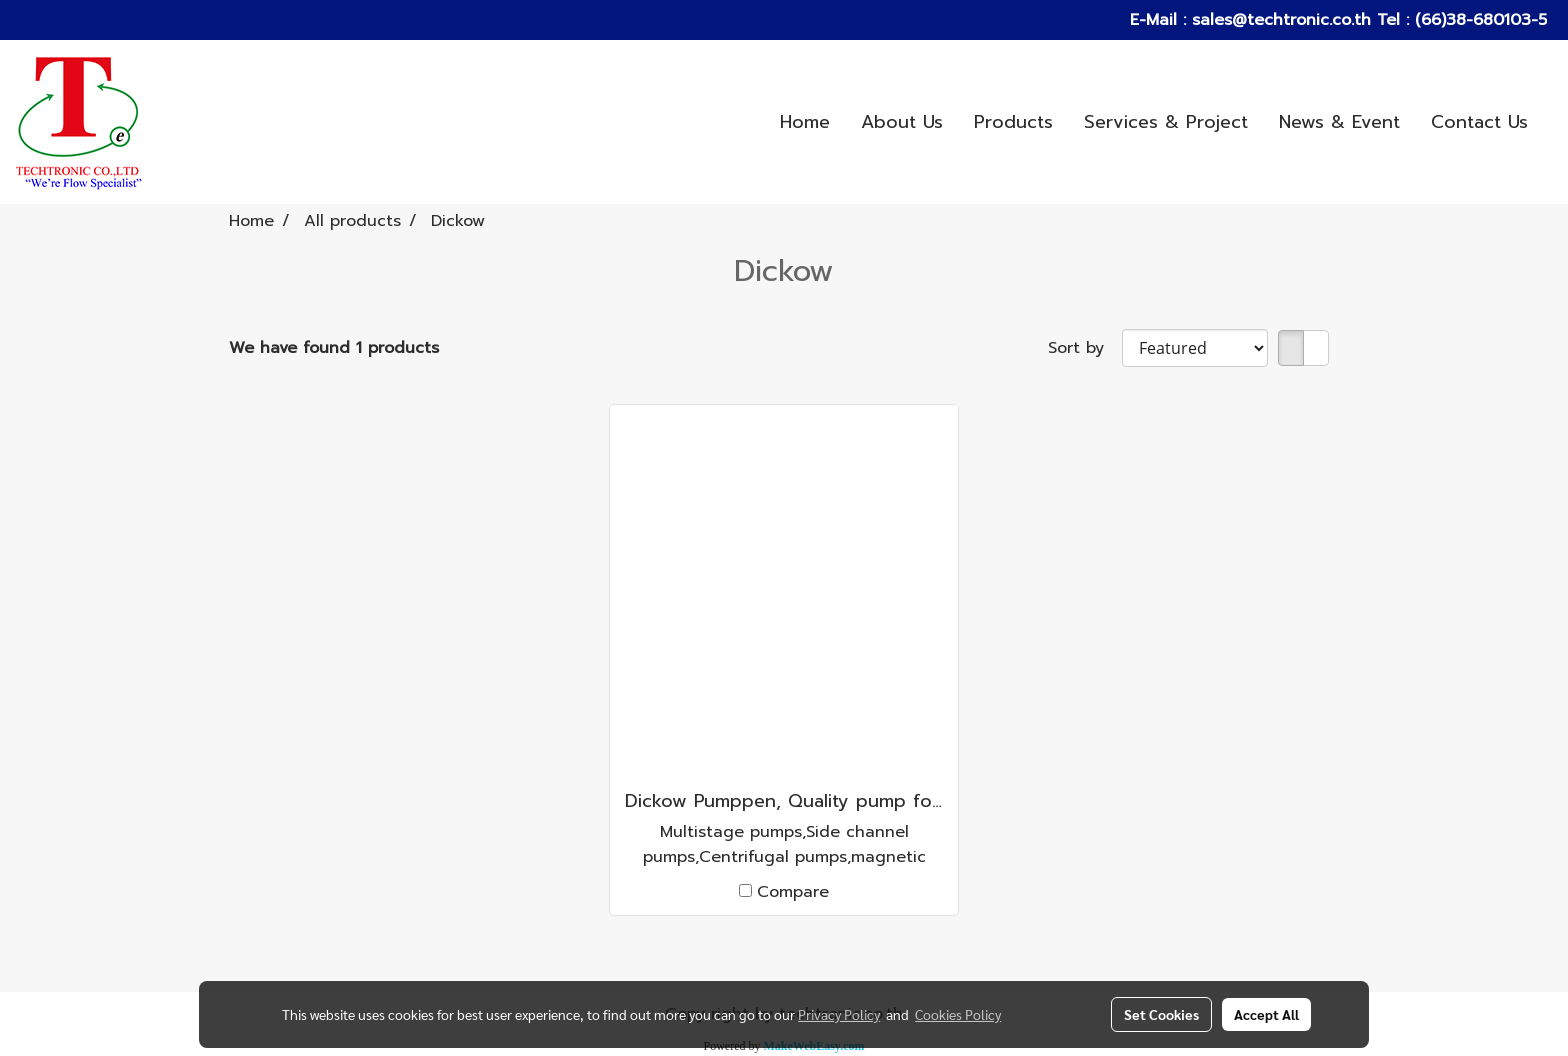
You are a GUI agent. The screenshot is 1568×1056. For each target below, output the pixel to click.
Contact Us (1479, 122)
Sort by (1085, 348)
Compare (793, 892)
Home (805, 122)
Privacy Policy (839, 1014)
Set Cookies (1161, 1014)
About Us (902, 122)
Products (1013, 122)
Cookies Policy (958, 1014)
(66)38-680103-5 (1478, 20)
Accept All (1266, 1014)
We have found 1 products (334, 348)
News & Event (1339, 122)
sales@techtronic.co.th (1281, 20)
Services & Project (1166, 122)
